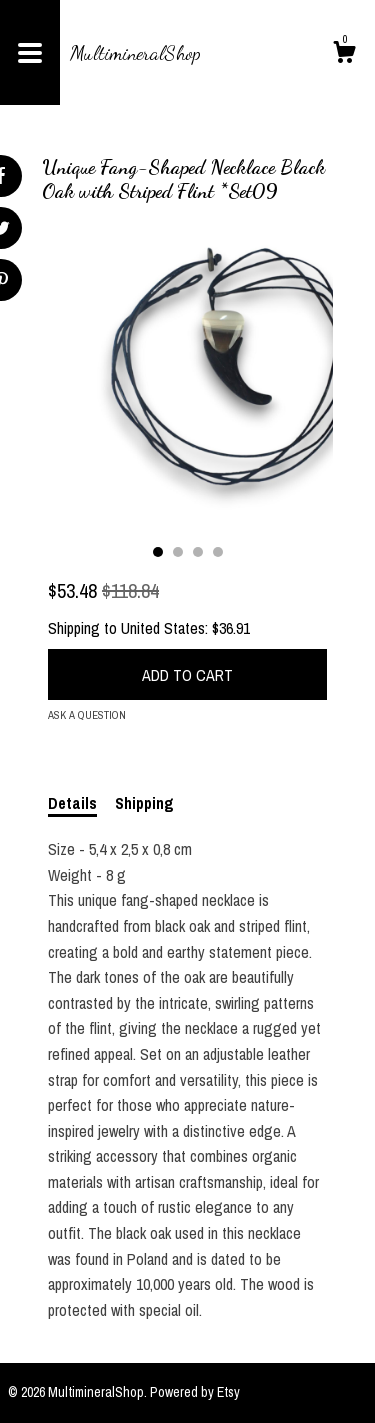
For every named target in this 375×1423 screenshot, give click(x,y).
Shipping (144, 803)
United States (163, 628)
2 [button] (178, 552)
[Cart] (344, 55)
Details (72, 803)
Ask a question (87, 715)
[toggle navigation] (30, 52)
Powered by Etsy (195, 1392)
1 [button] (158, 552)
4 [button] (218, 552)
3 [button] (198, 552)
